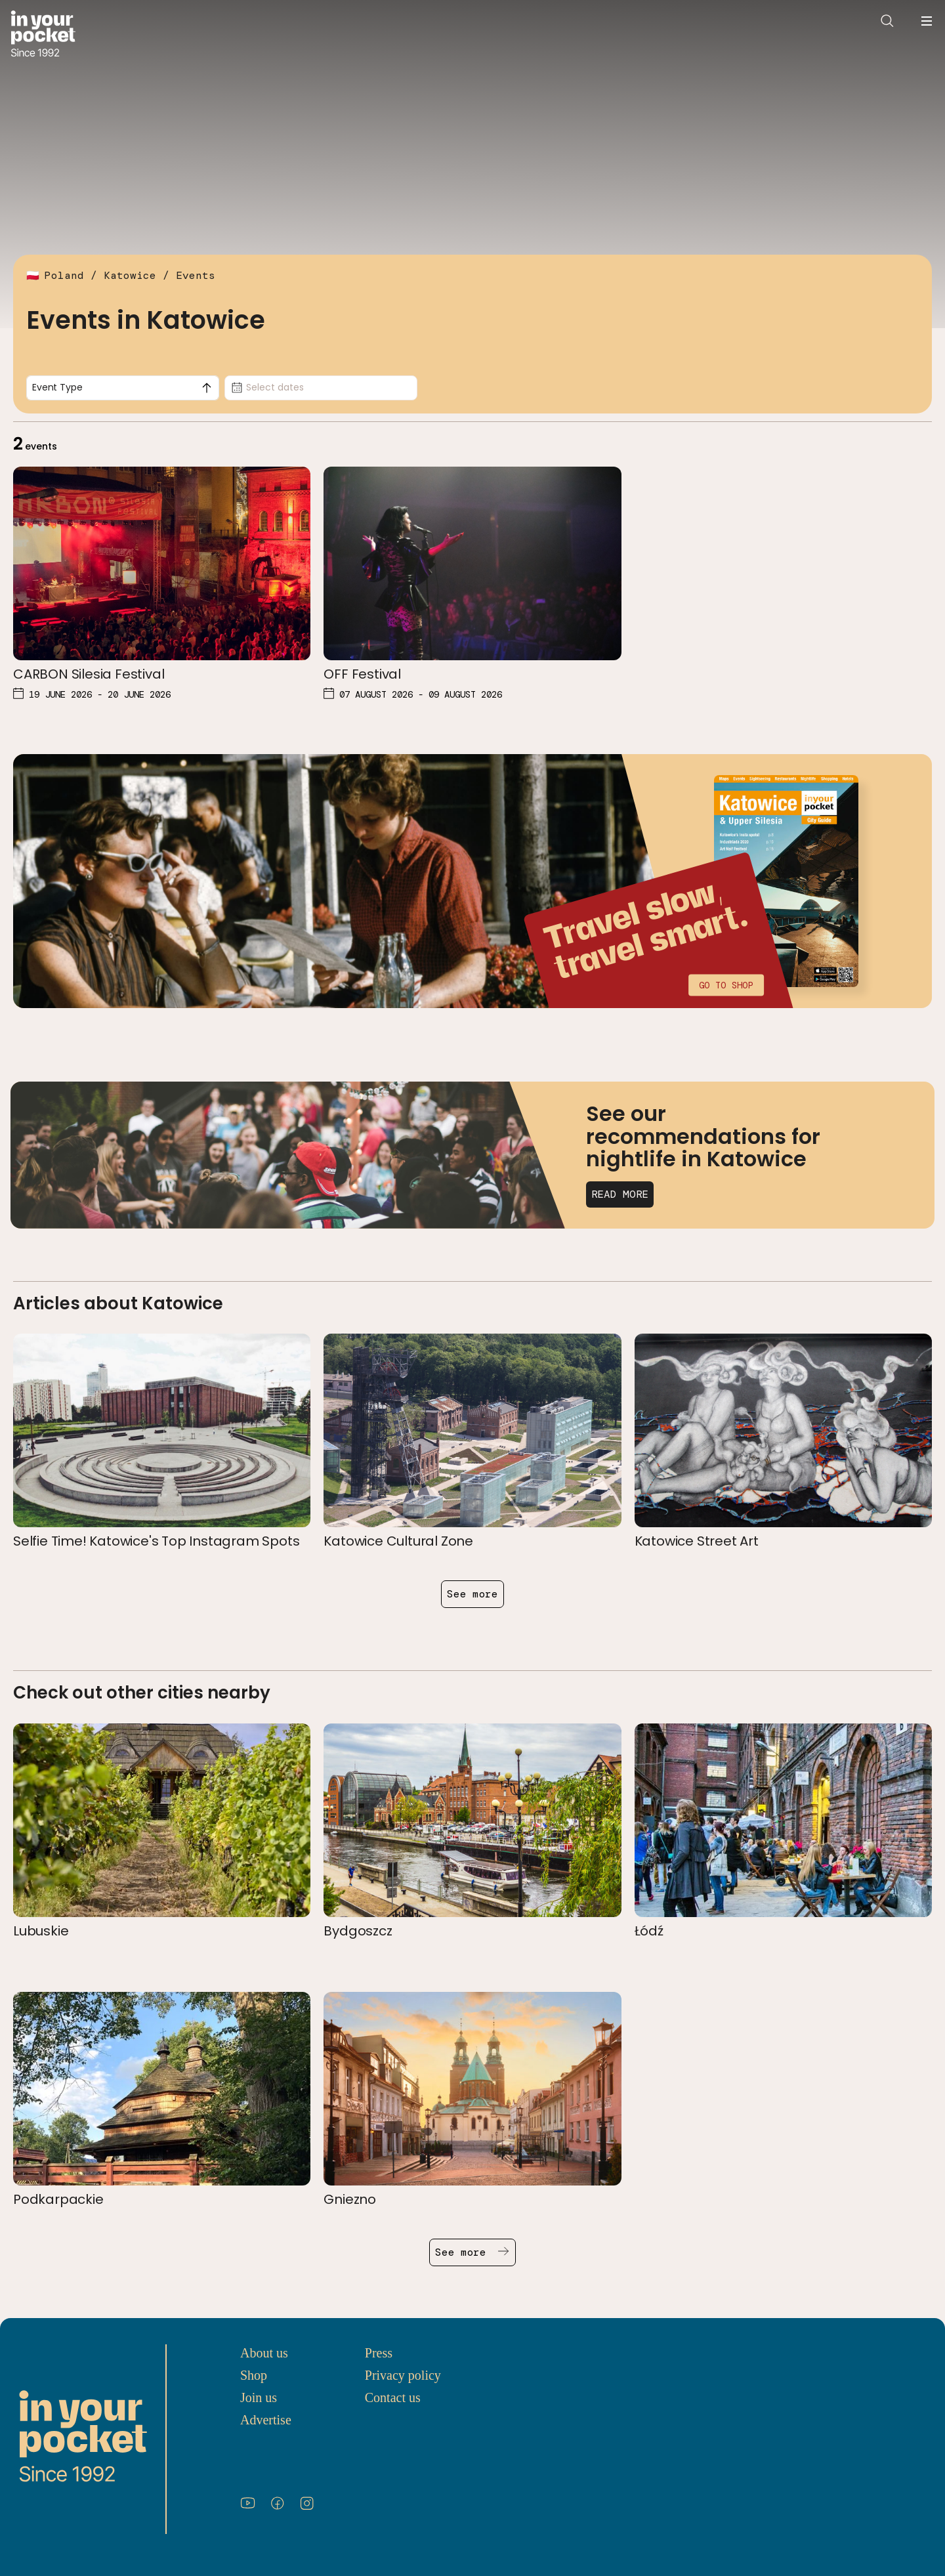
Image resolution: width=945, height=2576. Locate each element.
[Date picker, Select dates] (320, 387)
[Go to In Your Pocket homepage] (42, 35)
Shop (253, 2375)
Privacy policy (403, 2375)
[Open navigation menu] (926, 21)
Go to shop (726, 984)
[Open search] (887, 21)
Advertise (265, 2420)
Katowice (130, 275)
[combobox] (122, 387)
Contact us (393, 2397)
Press (378, 2353)
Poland (64, 275)
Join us (258, 2397)
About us (264, 2353)
